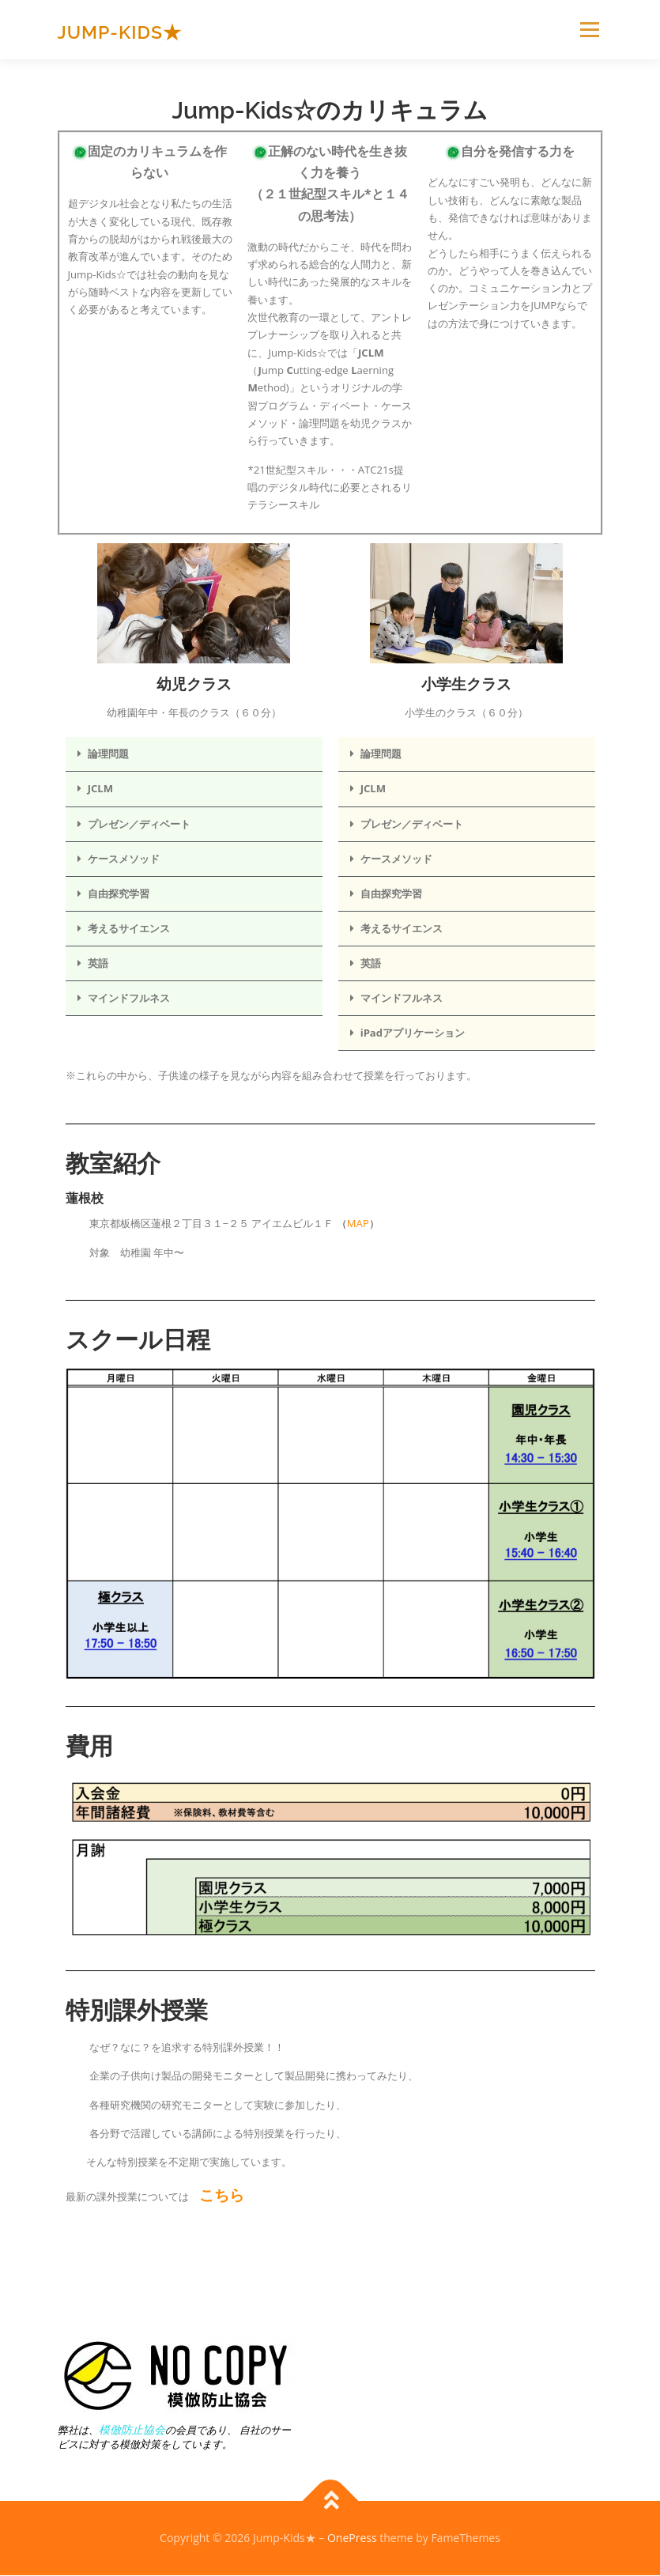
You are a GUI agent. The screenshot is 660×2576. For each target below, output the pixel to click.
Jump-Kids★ (120, 31)
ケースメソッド (124, 859)
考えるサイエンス (129, 928)
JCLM (100, 788)
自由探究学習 (118, 893)
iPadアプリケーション (412, 1032)
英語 (98, 963)
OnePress (352, 2537)
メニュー (589, 29)
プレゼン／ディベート (139, 824)
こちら (221, 2194)
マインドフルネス (129, 998)
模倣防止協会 (132, 2429)
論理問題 (108, 753)
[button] (194, 754)
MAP (358, 1223)
